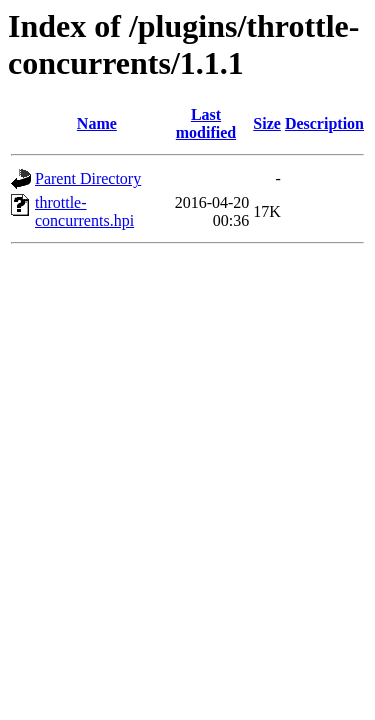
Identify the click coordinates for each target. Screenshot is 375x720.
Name (97, 123)
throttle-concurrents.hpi (84, 211)
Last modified (206, 123)
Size (267, 123)
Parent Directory (88, 178)
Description (324, 123)
